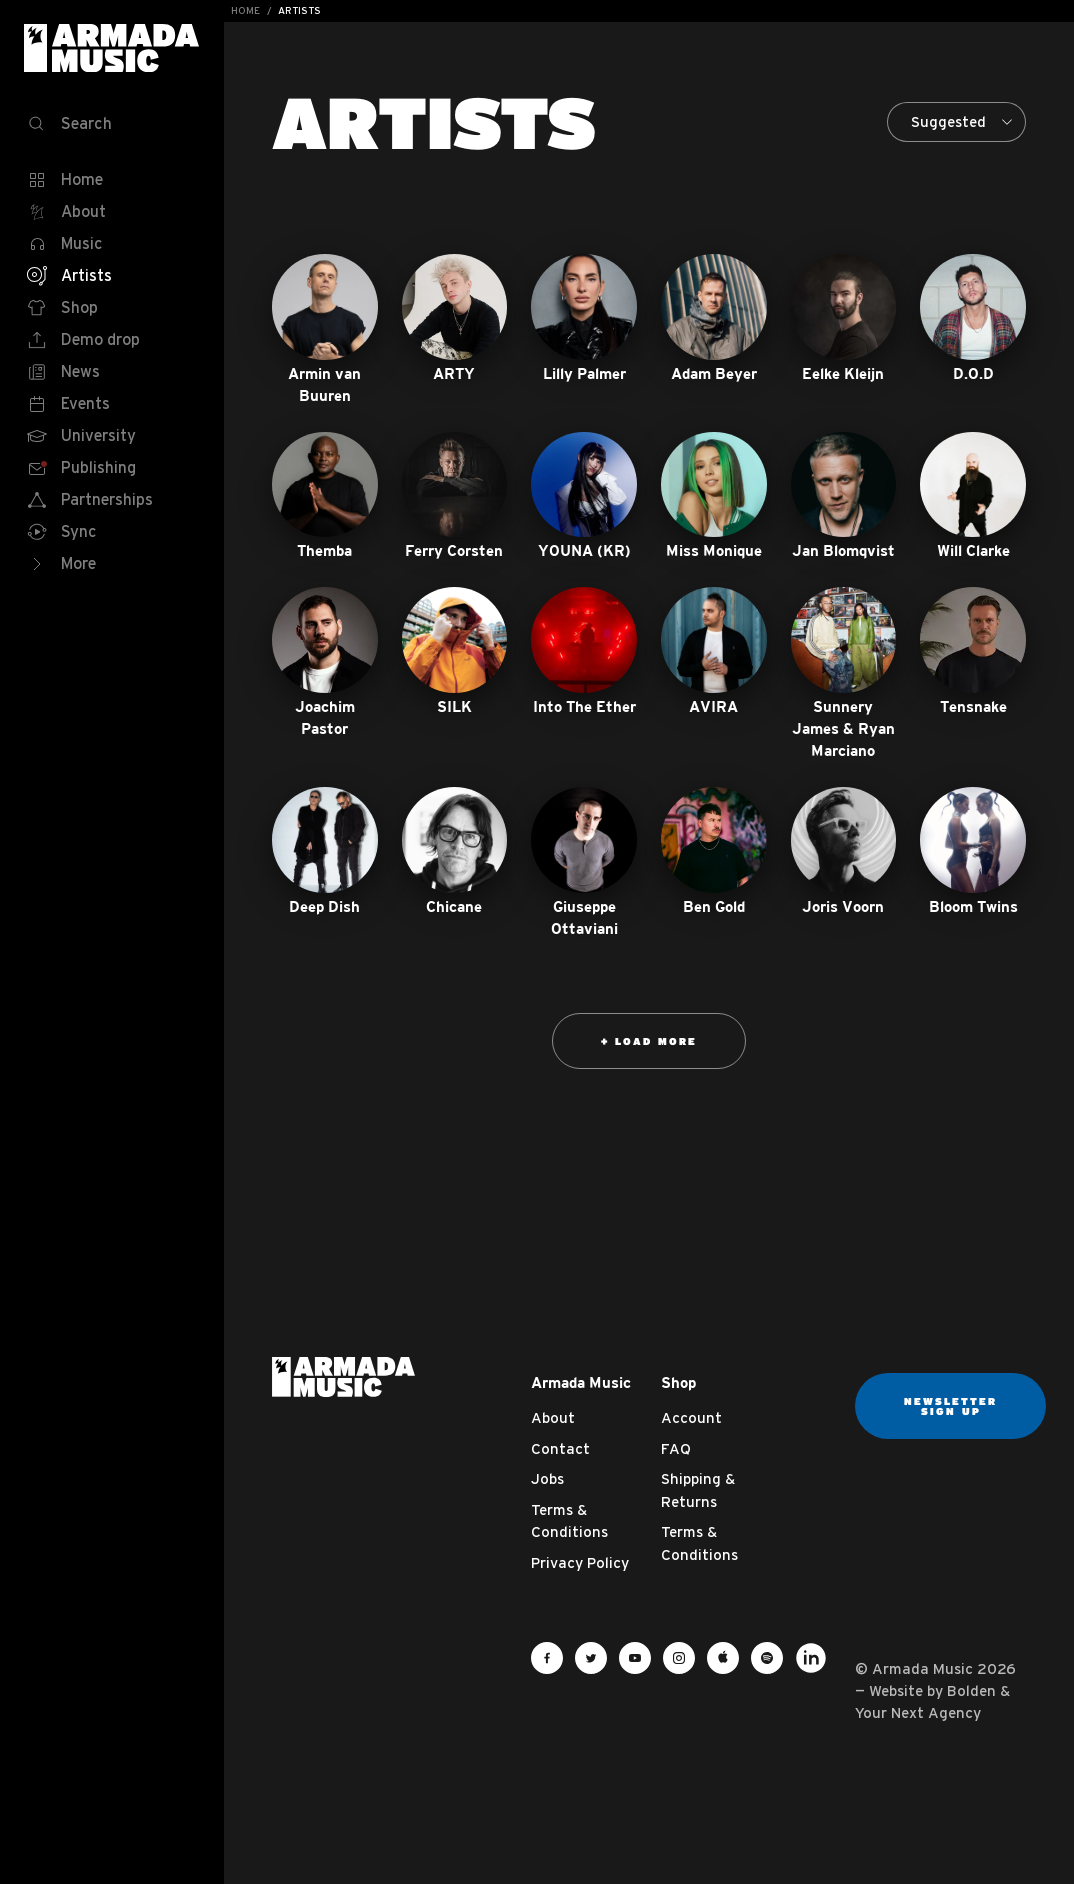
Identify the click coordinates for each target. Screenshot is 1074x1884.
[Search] (112, 124)
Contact (560, 1448)
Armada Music (112, 48)
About (553, 1417)
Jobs (547, 1478)
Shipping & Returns (698, 1490)
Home (245, 10)
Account (691, 1417)
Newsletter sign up (950, 1406)
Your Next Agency (918, 1712)
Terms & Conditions (569, 1521)
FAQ (676, 1448)
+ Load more (649, 1041)
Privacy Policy (580, 1562)
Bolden (971, 1690)
